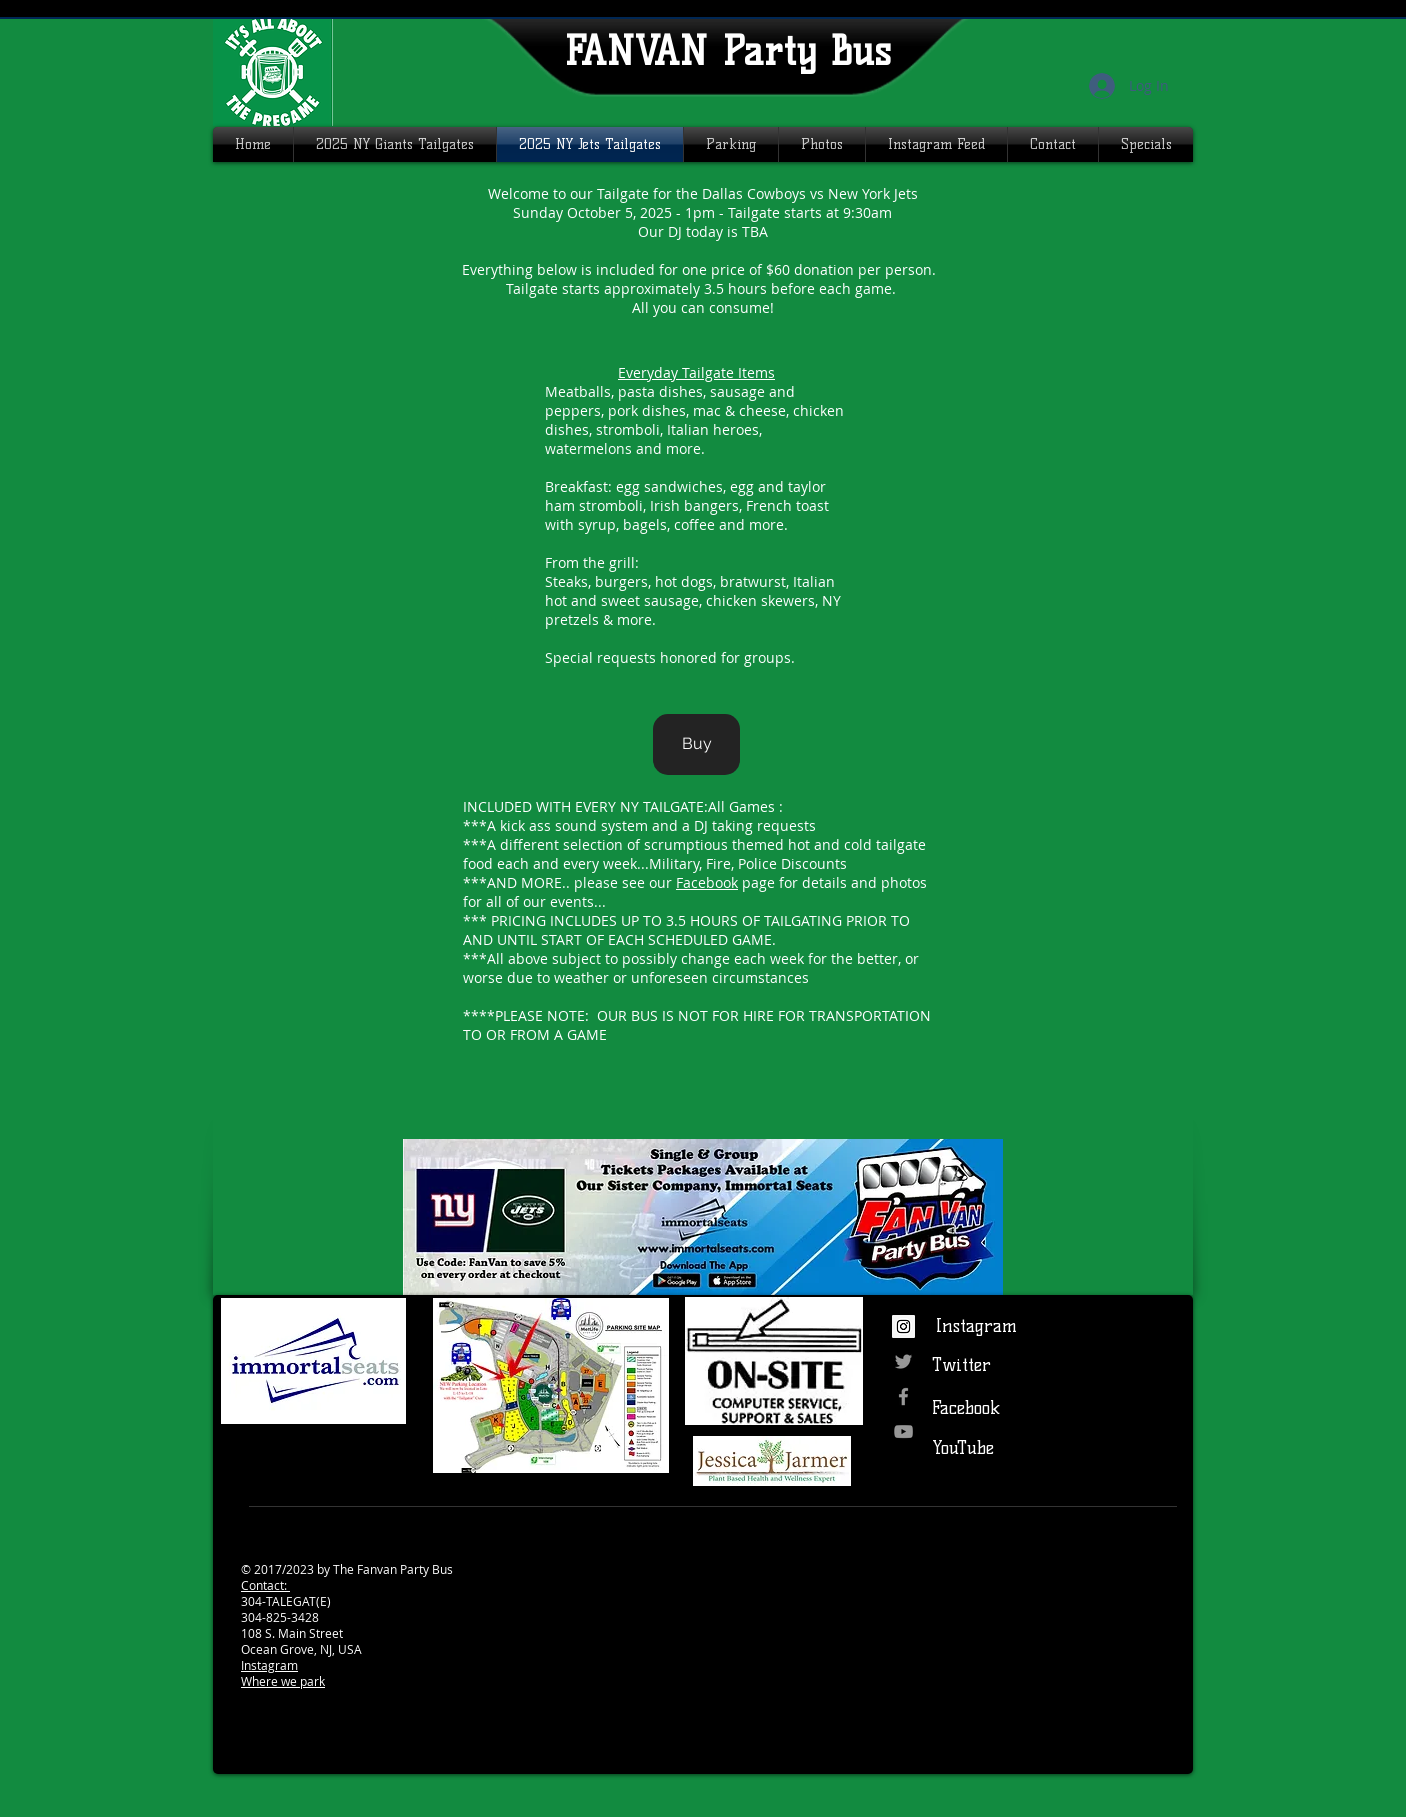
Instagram (269, 1665)
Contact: (265, 1585)
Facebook (707, 882)
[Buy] (696, 744)
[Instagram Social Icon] (903, 1326)
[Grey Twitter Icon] (903, 1361)
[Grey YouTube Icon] (903, 1431)
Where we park (283, 1681)
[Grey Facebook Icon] (903, 1396)
